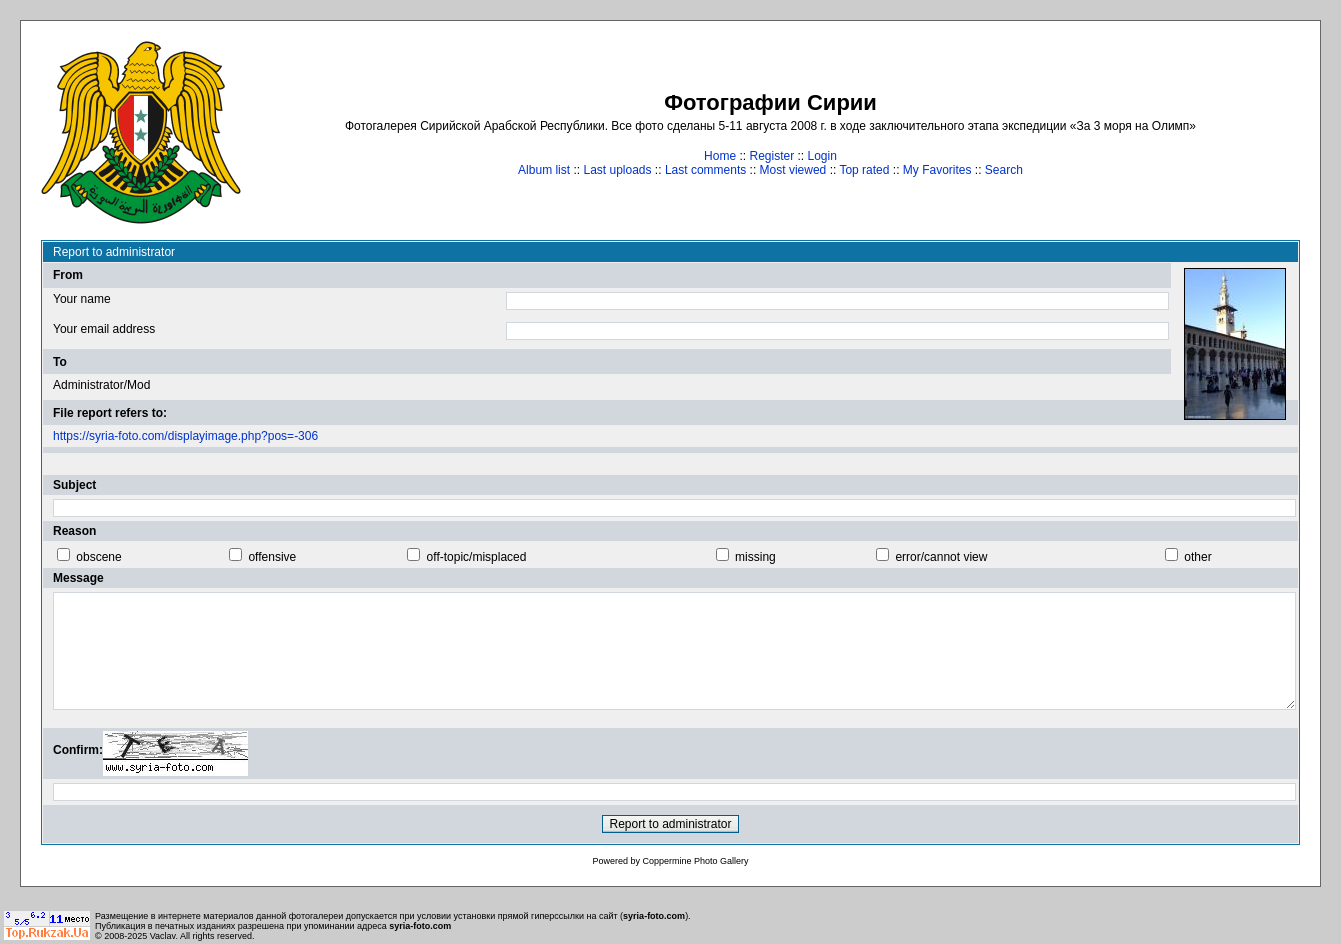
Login (822, 156)
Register (771, 156)
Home (720, 156)
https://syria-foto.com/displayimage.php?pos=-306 (185, 436)
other (1197, 557)
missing (755, 557)
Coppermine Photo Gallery (695, 861)
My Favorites (937, 170)
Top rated (864, 170)
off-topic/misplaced (477, 557)
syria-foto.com (654, 916)
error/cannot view (941, 557)
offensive (272, 557)
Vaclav (163, 936)
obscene (98, 557)
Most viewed (793, 170)
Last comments (705, 170)
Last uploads (617, 170)
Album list (544, 170)
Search (1004, 170)
